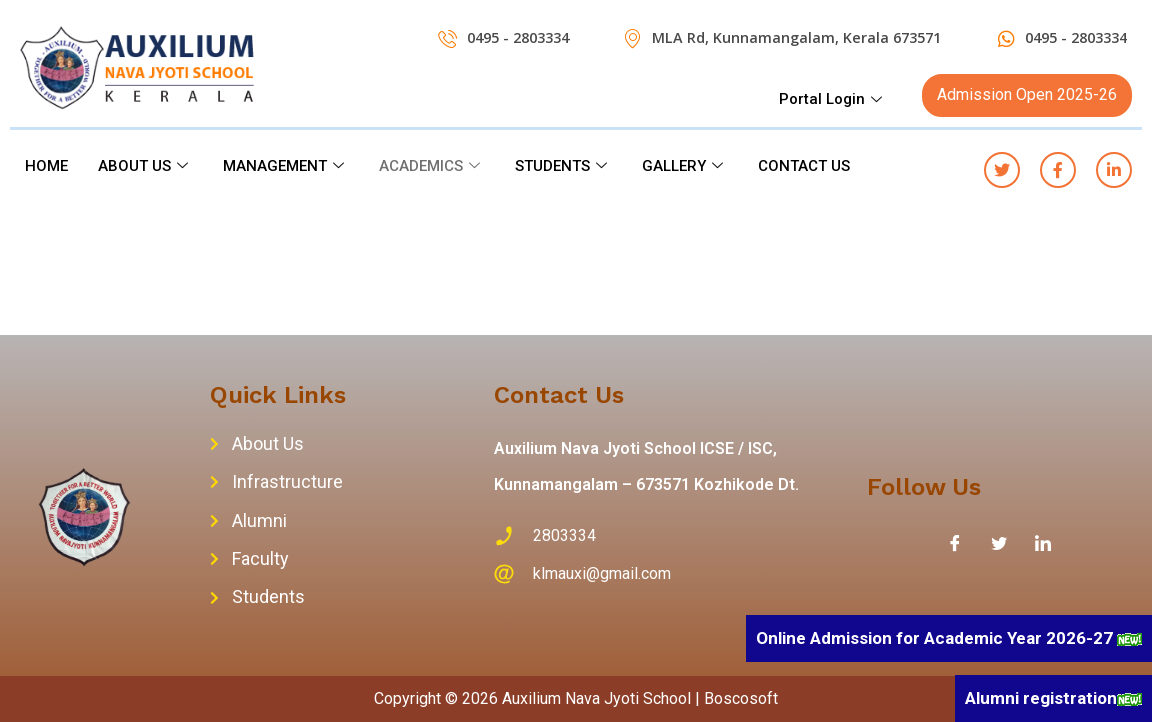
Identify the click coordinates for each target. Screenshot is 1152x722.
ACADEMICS (432, 166)
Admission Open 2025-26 (1027, 94)
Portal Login (833, 99)
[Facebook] (955, 543)
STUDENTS (563, 166)
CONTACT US (804, 166)
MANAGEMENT (286, 166)
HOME (46, 166)
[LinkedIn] (1043, 543)
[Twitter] (999, 543)
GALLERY (685, 166)
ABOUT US (145, 166)
